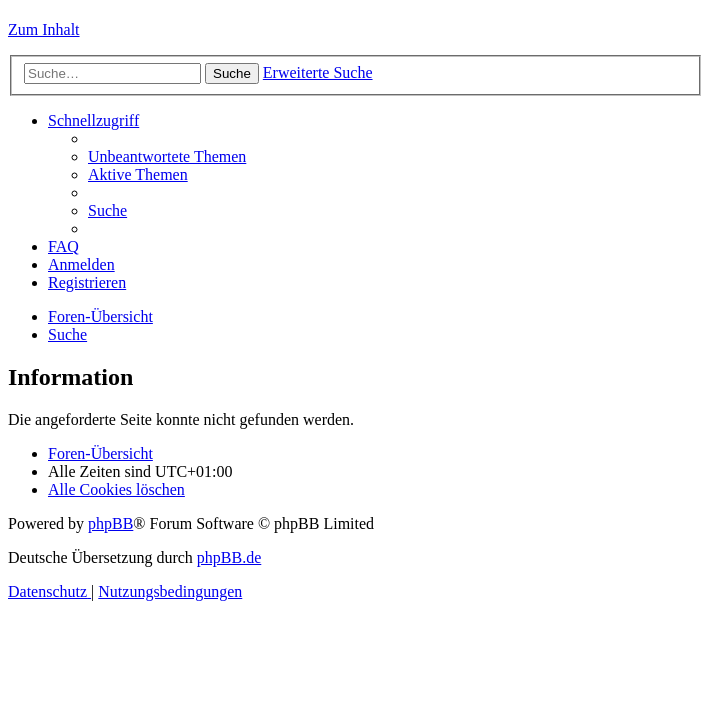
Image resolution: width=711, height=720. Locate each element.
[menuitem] (167, 156)
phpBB (110, 523)
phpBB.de (229, 557)
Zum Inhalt (44, 29)
